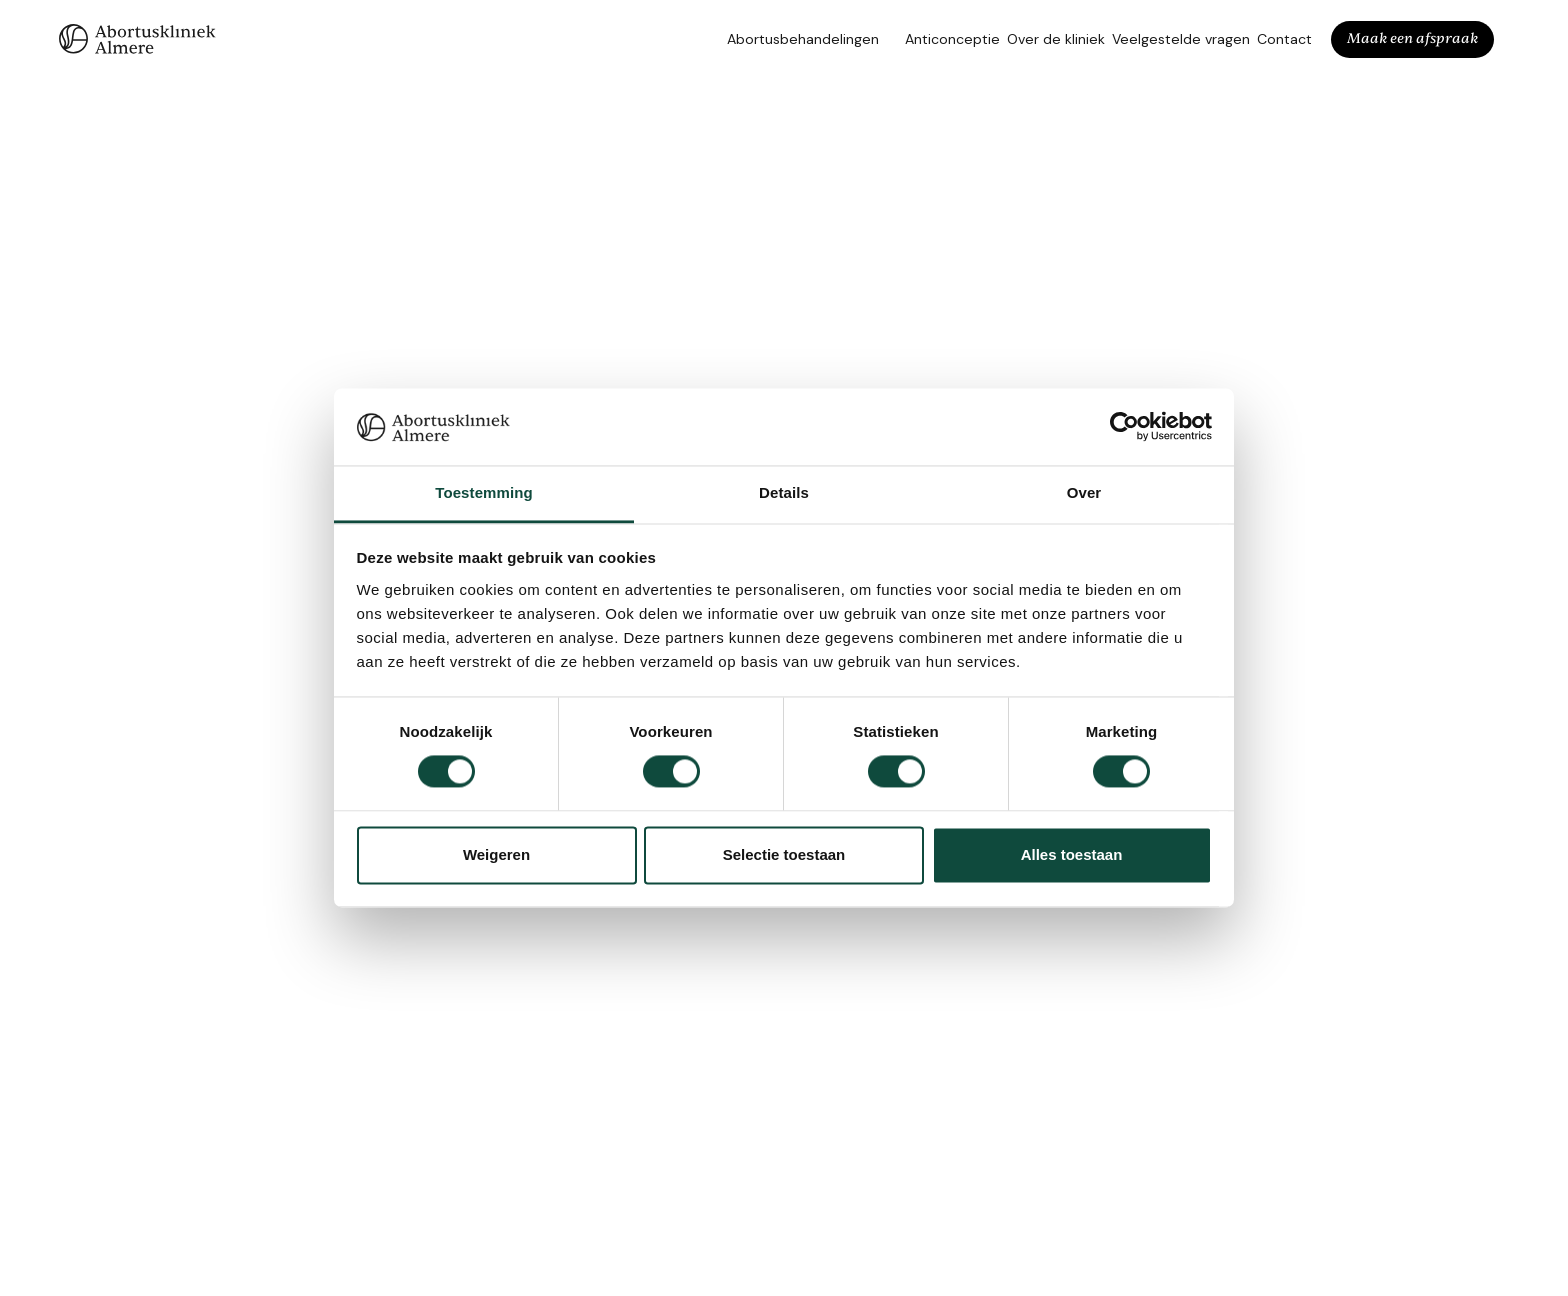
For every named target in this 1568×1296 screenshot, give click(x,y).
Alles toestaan (1072, 854)
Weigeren (496, 854)
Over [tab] (1084, 492)
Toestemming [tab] (484, 492)
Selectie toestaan (784, 854)
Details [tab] (784, 492)
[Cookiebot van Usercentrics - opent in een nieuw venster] (1124, 427)
